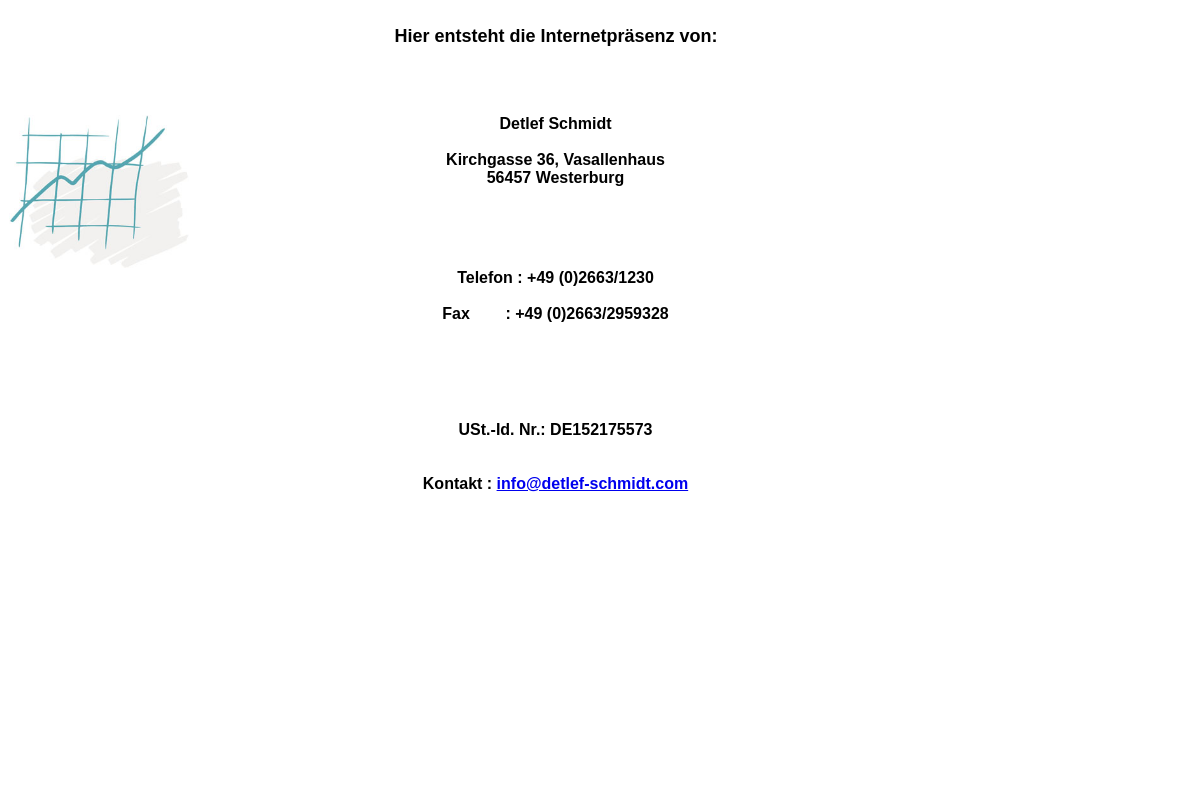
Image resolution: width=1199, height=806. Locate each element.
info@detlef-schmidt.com (593, 483)
